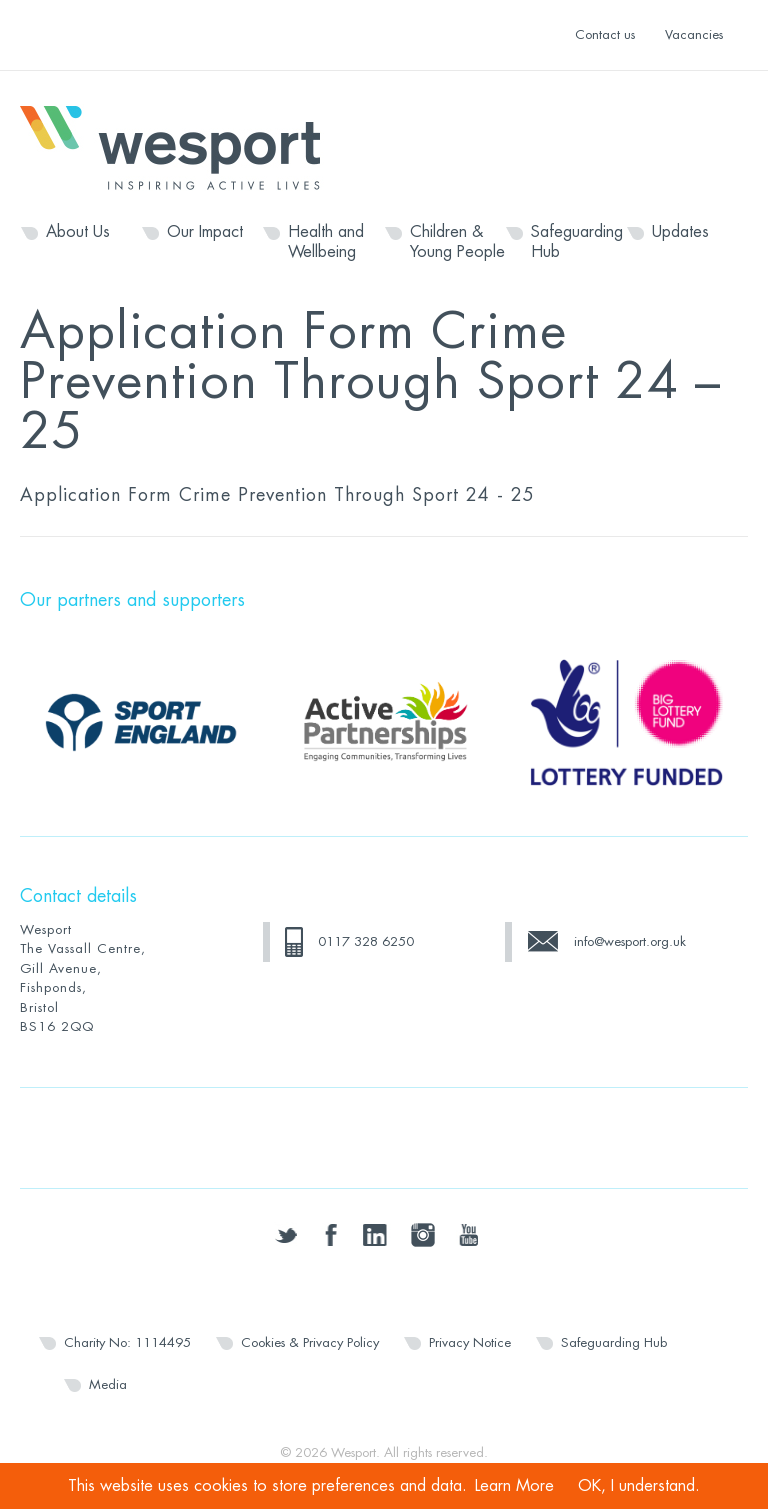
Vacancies (694, 34)
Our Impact (205, 232)
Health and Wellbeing (326, 242)
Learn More (514, 1486)
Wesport (180, 146)
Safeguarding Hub (577, 242)
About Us (78, 232)
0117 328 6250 (366, 941)
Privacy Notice (470, 1342)
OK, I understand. (639, 1486)
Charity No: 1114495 (127, 1342)
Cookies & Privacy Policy (310, 1342)
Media (108, 1384)
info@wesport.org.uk (630, 941)
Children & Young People (457, 242)
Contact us (605, 34)
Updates (680, 232)
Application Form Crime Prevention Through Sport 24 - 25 (277, 495)
